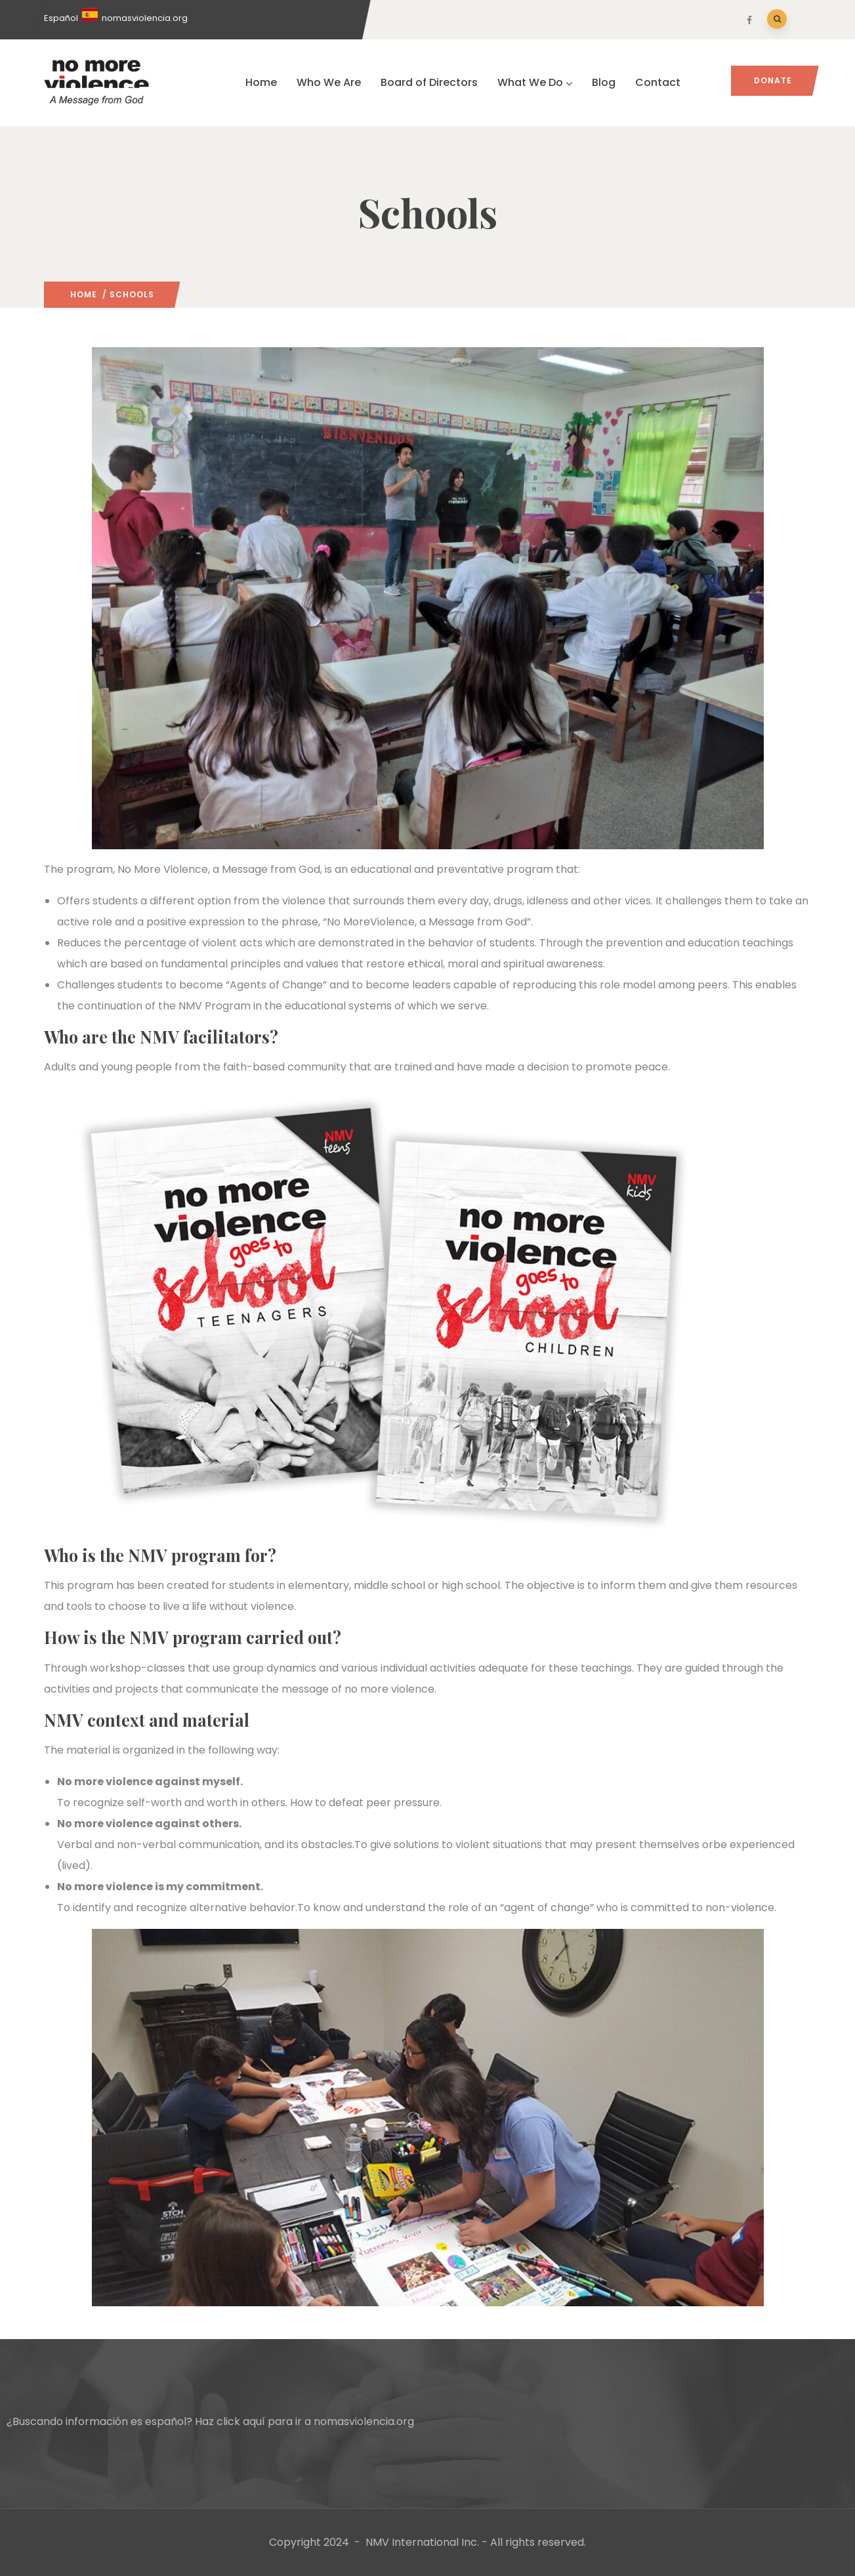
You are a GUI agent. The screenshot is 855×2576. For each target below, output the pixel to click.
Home (261, 82)
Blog (603, 82)
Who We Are (329, 82)
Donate (773, 80)
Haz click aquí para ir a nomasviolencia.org (304, 2421)
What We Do (534, 82)
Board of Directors (429, 82)
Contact (657, 82)
